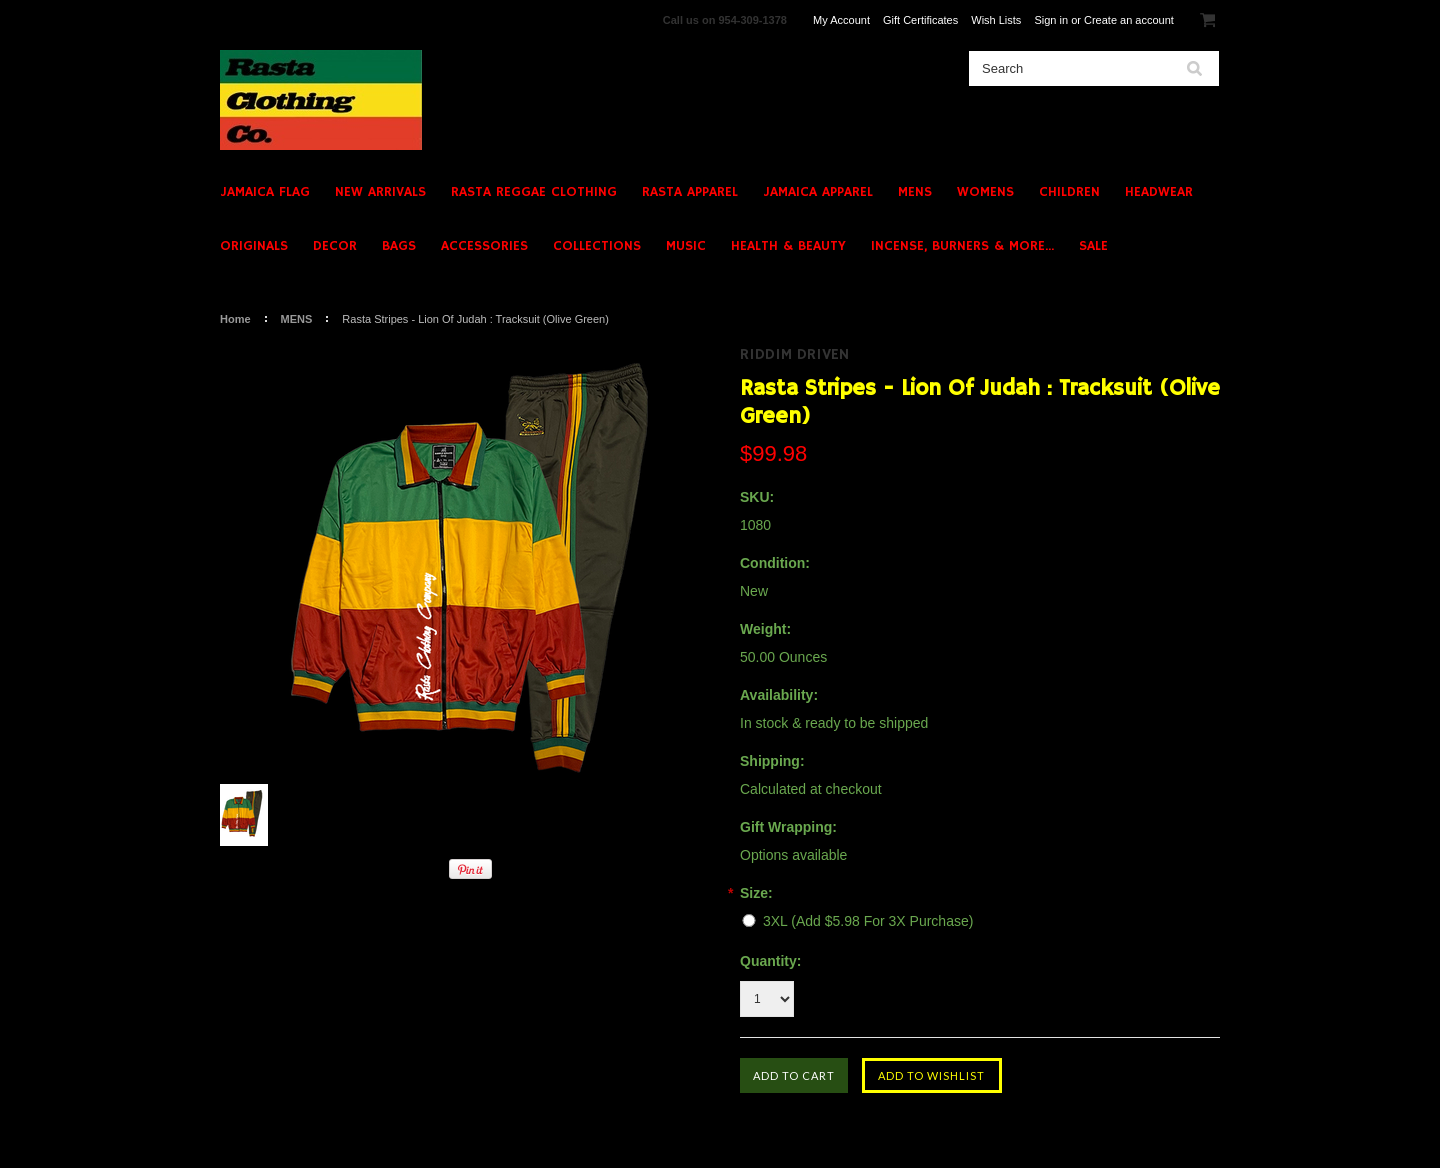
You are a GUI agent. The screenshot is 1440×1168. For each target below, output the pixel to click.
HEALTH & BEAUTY (788, 246)
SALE (1093, 246)
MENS (915, 192)
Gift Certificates (920, 20)
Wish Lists (996, 20)
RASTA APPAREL (690, 192)
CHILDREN (1069, 192)
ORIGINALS (254, 246)
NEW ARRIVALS (380, 192)
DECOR (335, 246)
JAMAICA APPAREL (818, 192)
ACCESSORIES (484, 246)
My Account (841, 20)
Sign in (1051, 20)
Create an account (1129, 20)
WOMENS (985, 192)
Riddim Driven (794, 355)
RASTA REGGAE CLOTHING (534, 192)
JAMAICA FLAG (265, 192)
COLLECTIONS (597, 246)
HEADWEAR (1159, 192)
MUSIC (686, 246)
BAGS (399, 246)
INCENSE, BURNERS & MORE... (962, 246)
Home (235, 319)
